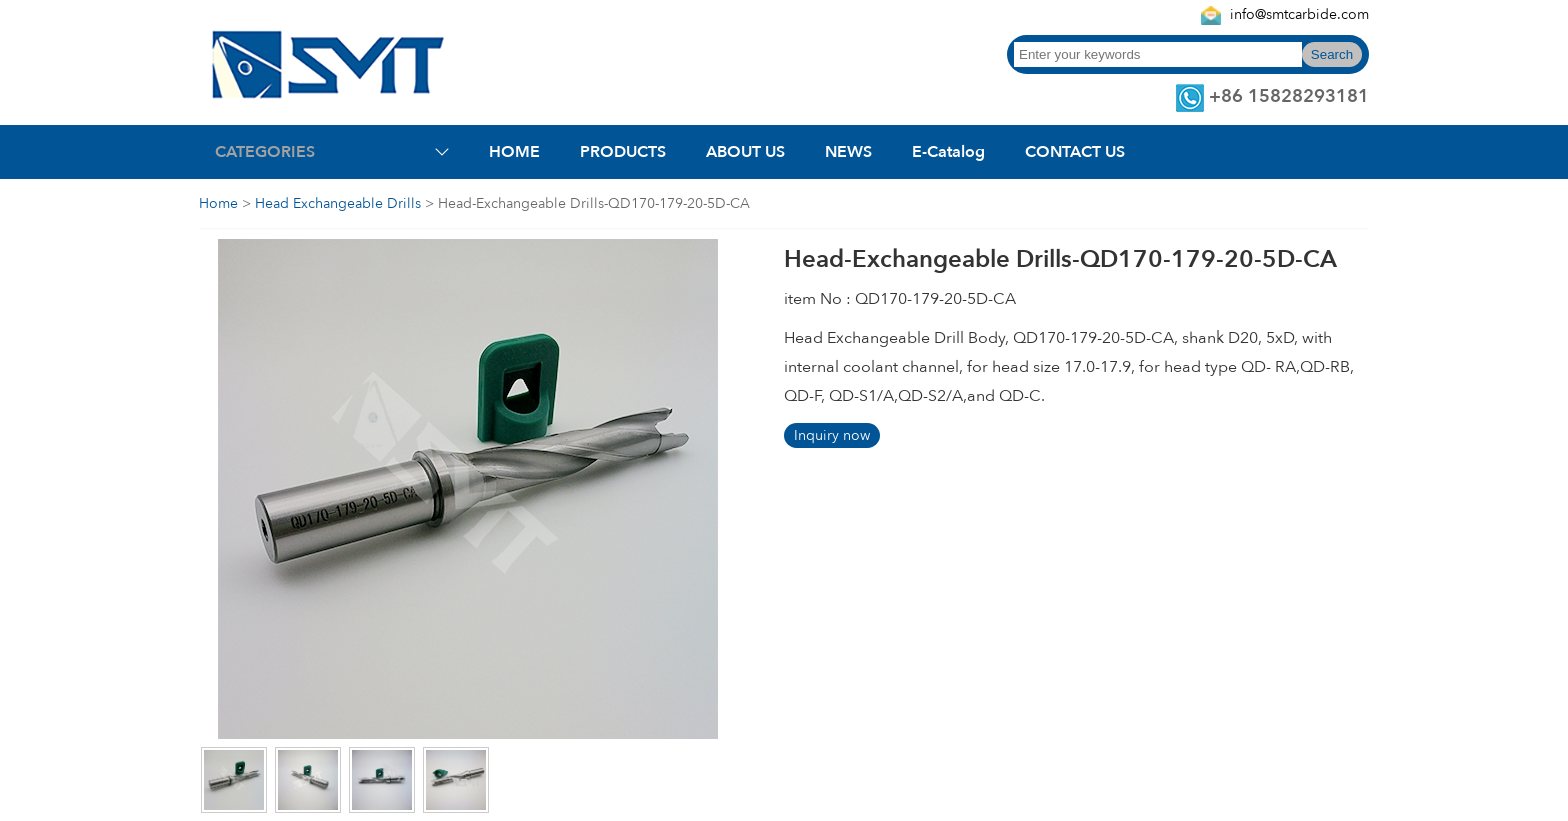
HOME (514, 152)
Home (218, 203)
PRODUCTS (623, 152)
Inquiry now (832, 435)
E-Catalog (948, 152)
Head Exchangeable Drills (338, 203)
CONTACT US (1075, 152)
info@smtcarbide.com (1299, 14)
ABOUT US (745, 152)
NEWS (848, 152)
